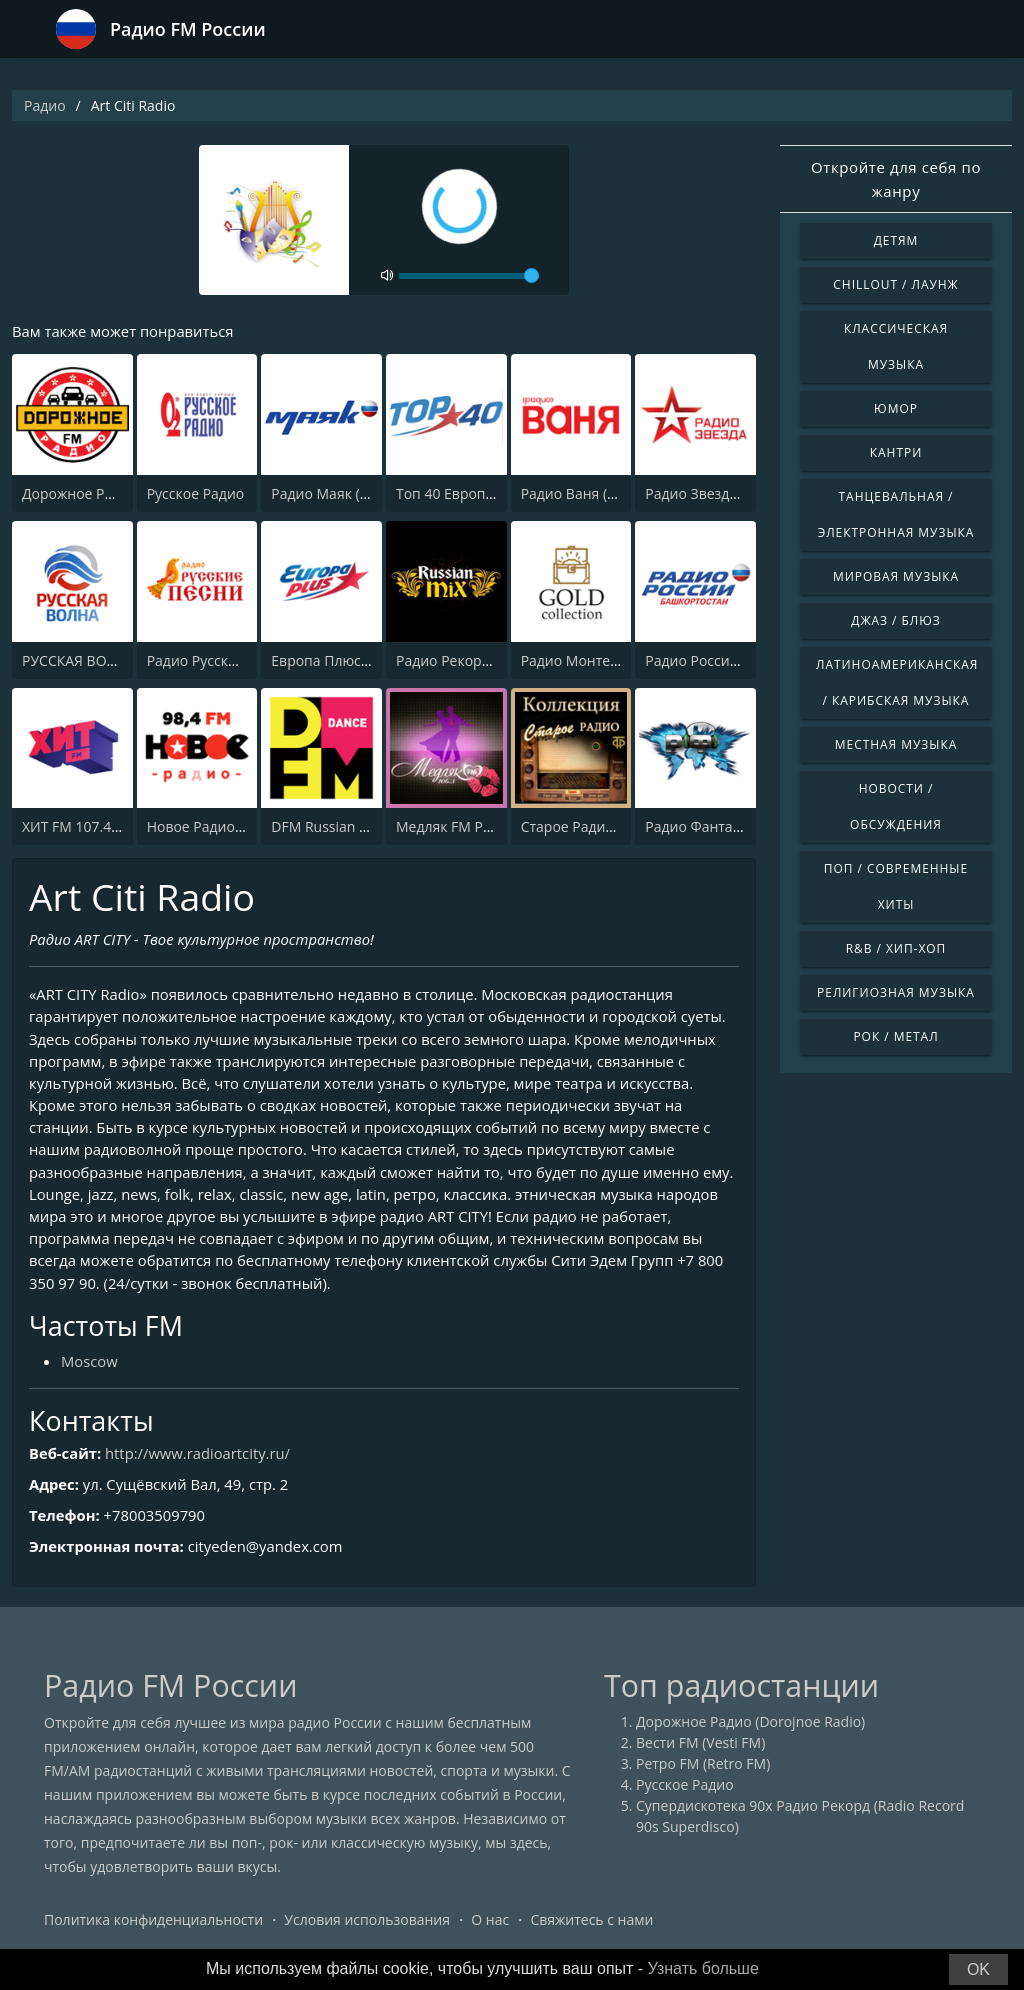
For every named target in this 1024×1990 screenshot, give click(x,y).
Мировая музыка (896, 576)
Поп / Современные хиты (896, 886)
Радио (45, 105)
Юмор (896, 408)
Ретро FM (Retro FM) (703, 1768)
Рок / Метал (895, 1036)
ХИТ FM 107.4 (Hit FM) (93, 826)
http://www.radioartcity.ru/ (200, 1458)
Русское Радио (196, 493)
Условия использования (367, 1924)
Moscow (90, 1366)
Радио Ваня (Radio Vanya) (606, 493)
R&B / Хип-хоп (896, 948)
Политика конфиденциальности (153, 1924)
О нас (490, 1924)
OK (978, 1969)
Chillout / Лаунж (895, 284)
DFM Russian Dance (335, 826)
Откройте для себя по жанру (896, 179)
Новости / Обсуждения (896, 806)
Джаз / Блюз (895, 620)
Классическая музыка (896, 346)
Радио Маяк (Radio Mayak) (359, 493)
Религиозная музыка (896, 992)
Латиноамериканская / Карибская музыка (897, 682)
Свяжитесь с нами (591, 1924)
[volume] (469, 276)
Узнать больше (703, 1968)
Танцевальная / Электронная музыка (896, 514)
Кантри (896, 452)
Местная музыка (896, 744)
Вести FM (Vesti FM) (700, 1747)
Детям (896, 240)
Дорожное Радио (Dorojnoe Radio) (750, 1726)
